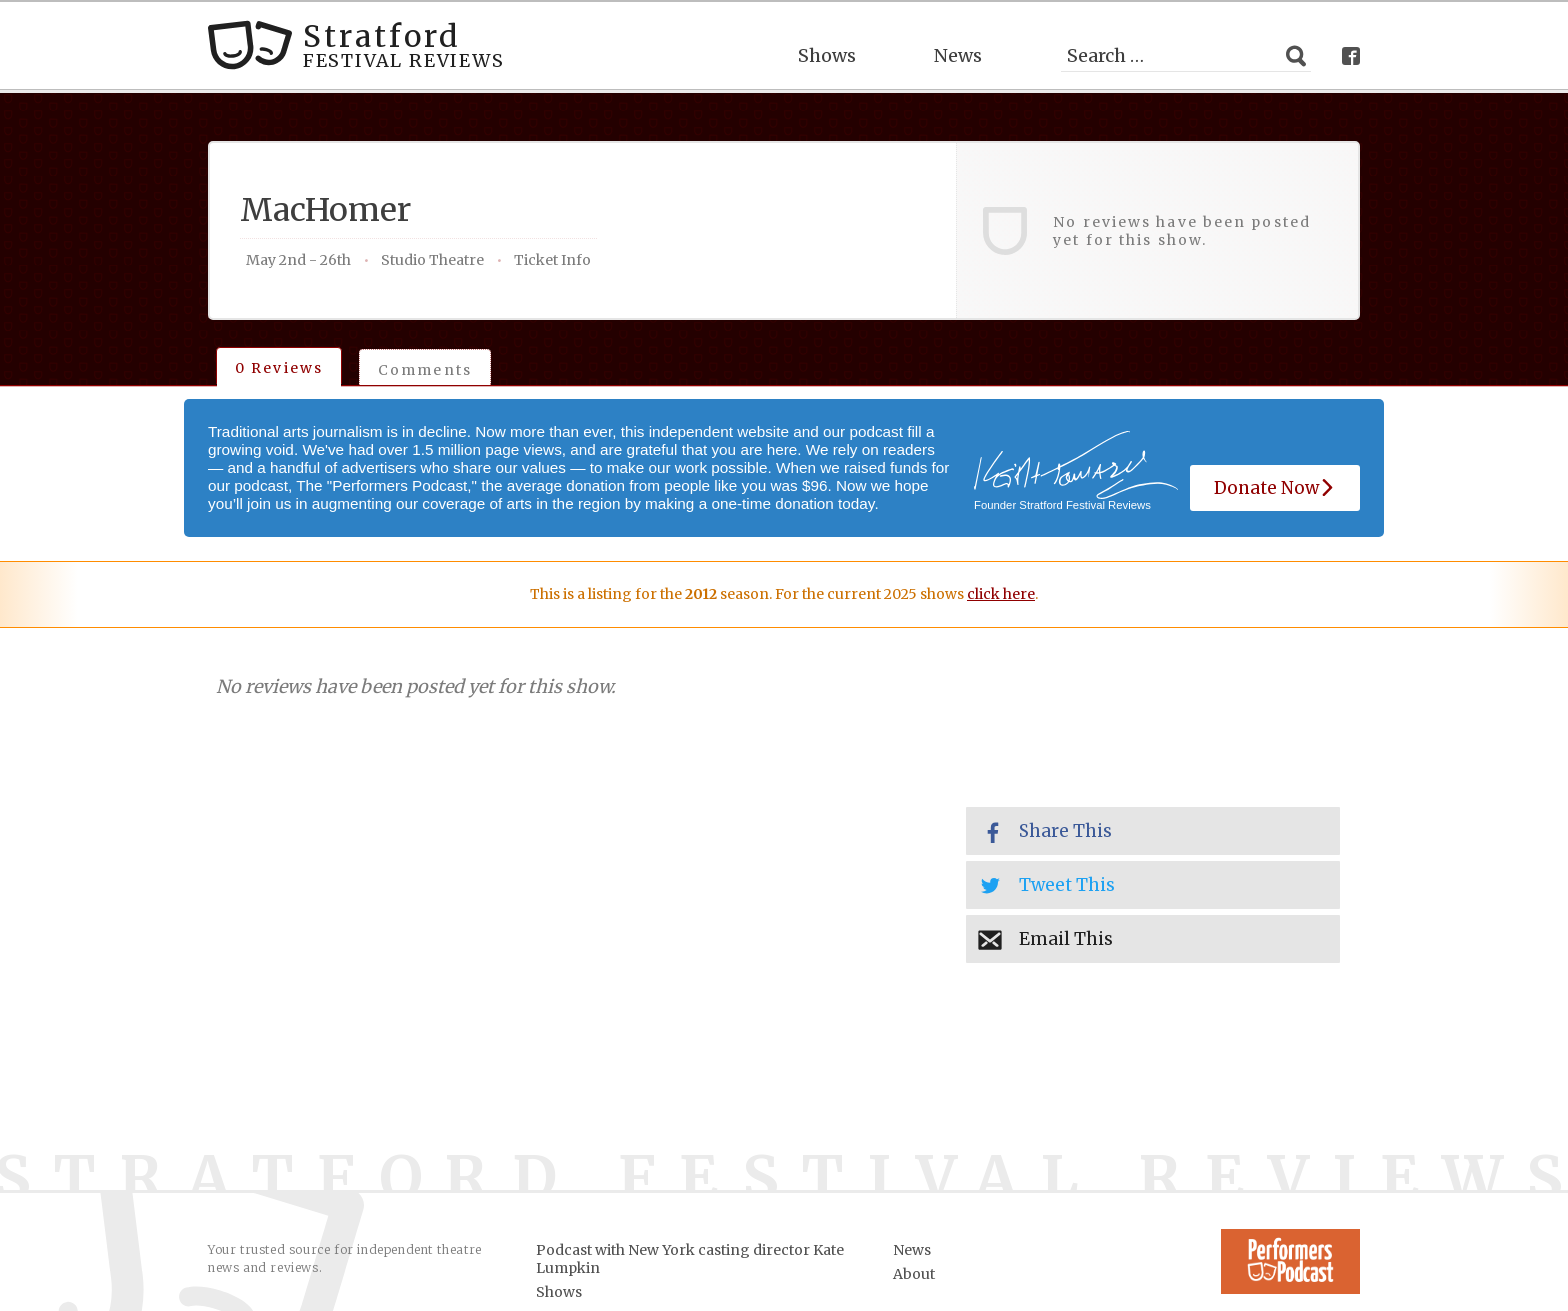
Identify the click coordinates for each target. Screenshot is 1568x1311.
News (958, 55)
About (914, 1274)
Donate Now (1275, 488)
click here (1001, 594)
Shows (827, 55)
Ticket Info (552, 260)
